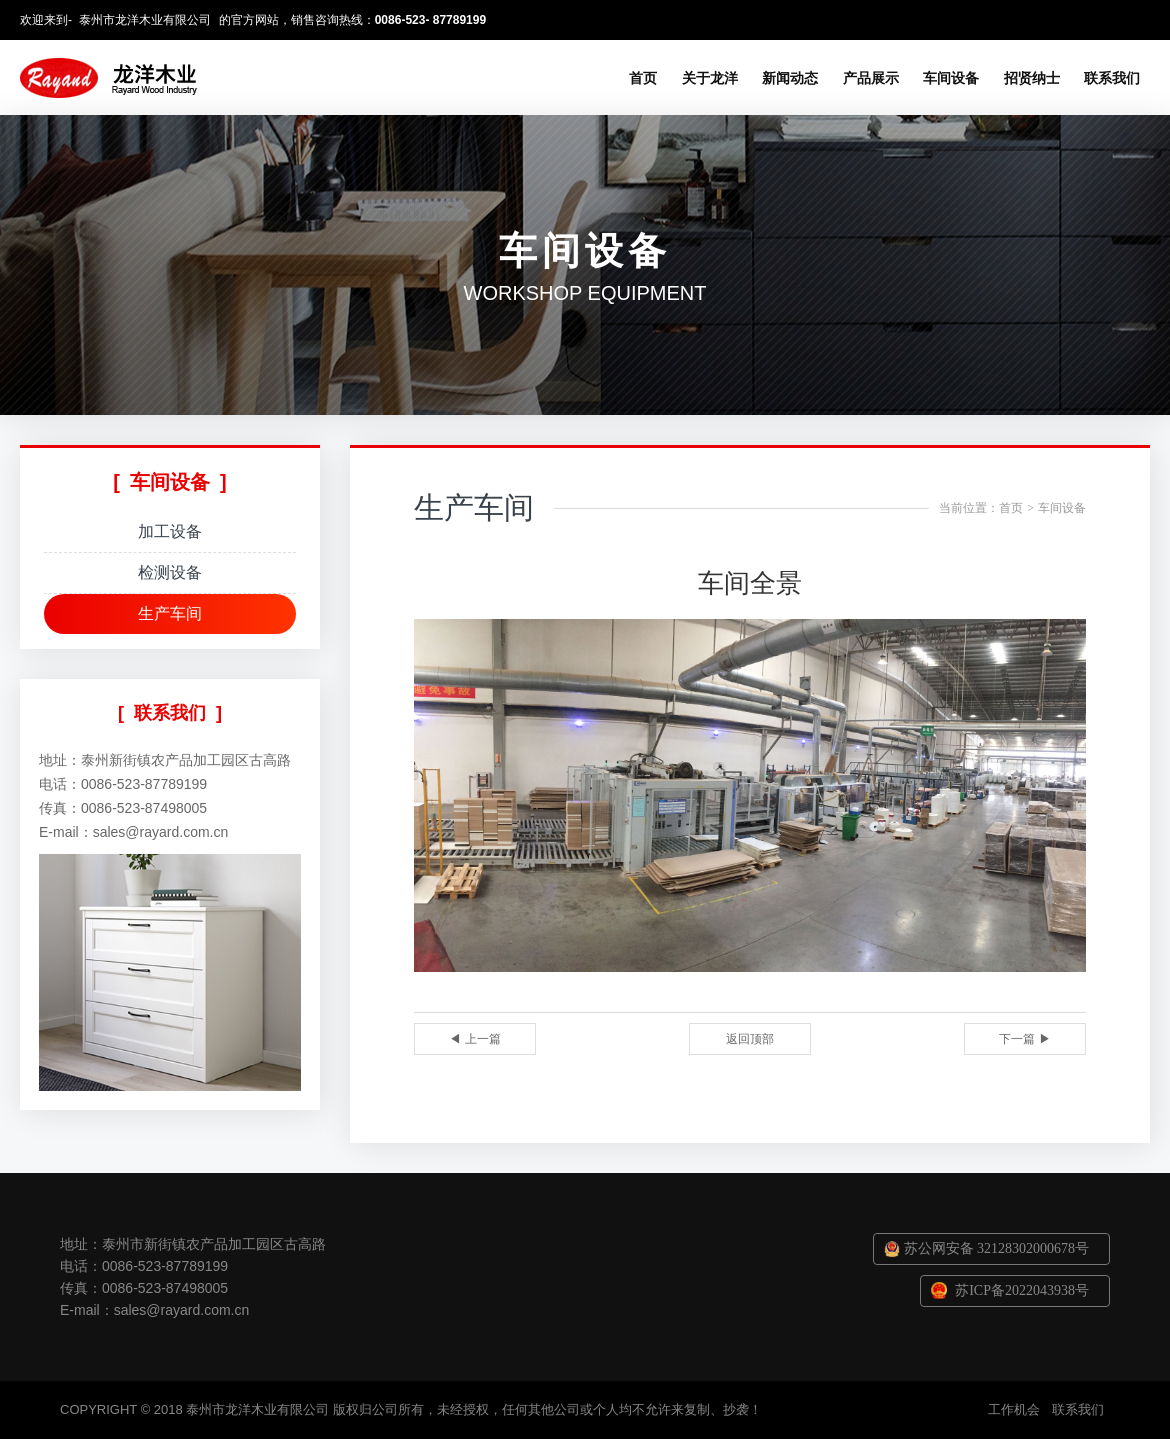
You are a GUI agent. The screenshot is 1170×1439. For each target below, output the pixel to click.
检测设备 (170, 572)
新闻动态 (790, 78)
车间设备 (951, 78)
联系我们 (1112, 78)
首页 (643, 78)
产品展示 (871, 78)
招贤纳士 (1032, 78)
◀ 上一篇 (474, 1039)
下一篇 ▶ (1024, 1039)
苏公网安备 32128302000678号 (997, 1248)
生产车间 (170, 613)
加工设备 (170, 531)
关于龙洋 (710, 78)
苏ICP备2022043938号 (1022, 1290)
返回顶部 (750, 1039)
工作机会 (1014, 1409)
